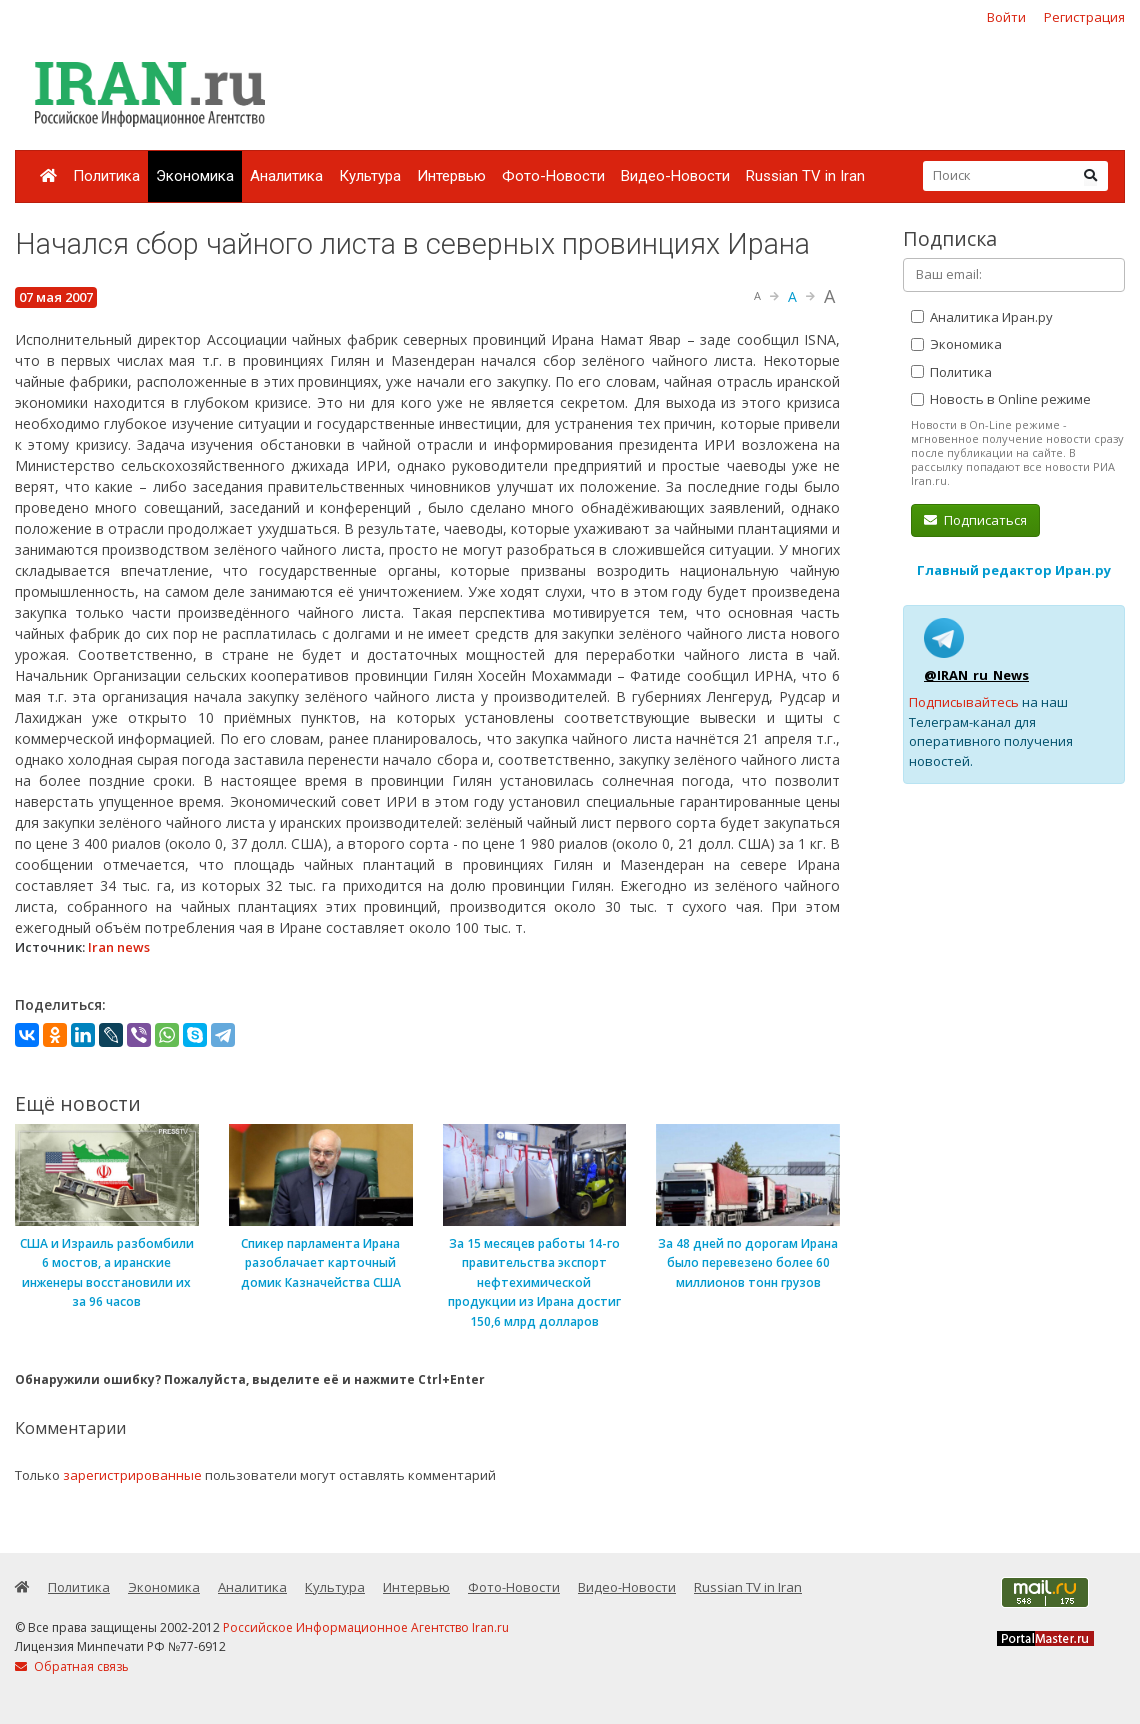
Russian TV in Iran (805, 176)
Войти (1006, 17)
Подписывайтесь (964, 702)
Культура (370, 176)
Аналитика (286, 176)
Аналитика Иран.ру (982, 317)
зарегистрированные (132, 1475)
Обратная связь (72, 1666)
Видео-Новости (675, 176)
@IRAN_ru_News (976, 675)
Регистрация (1084, 17)
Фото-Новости (553, 176)
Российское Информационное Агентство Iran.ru (366, 1627)
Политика (106, 176)
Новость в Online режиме (1001, 399)
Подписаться (975, 520)
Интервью (451, 176)
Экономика (195, 176)
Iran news (119, 947)
